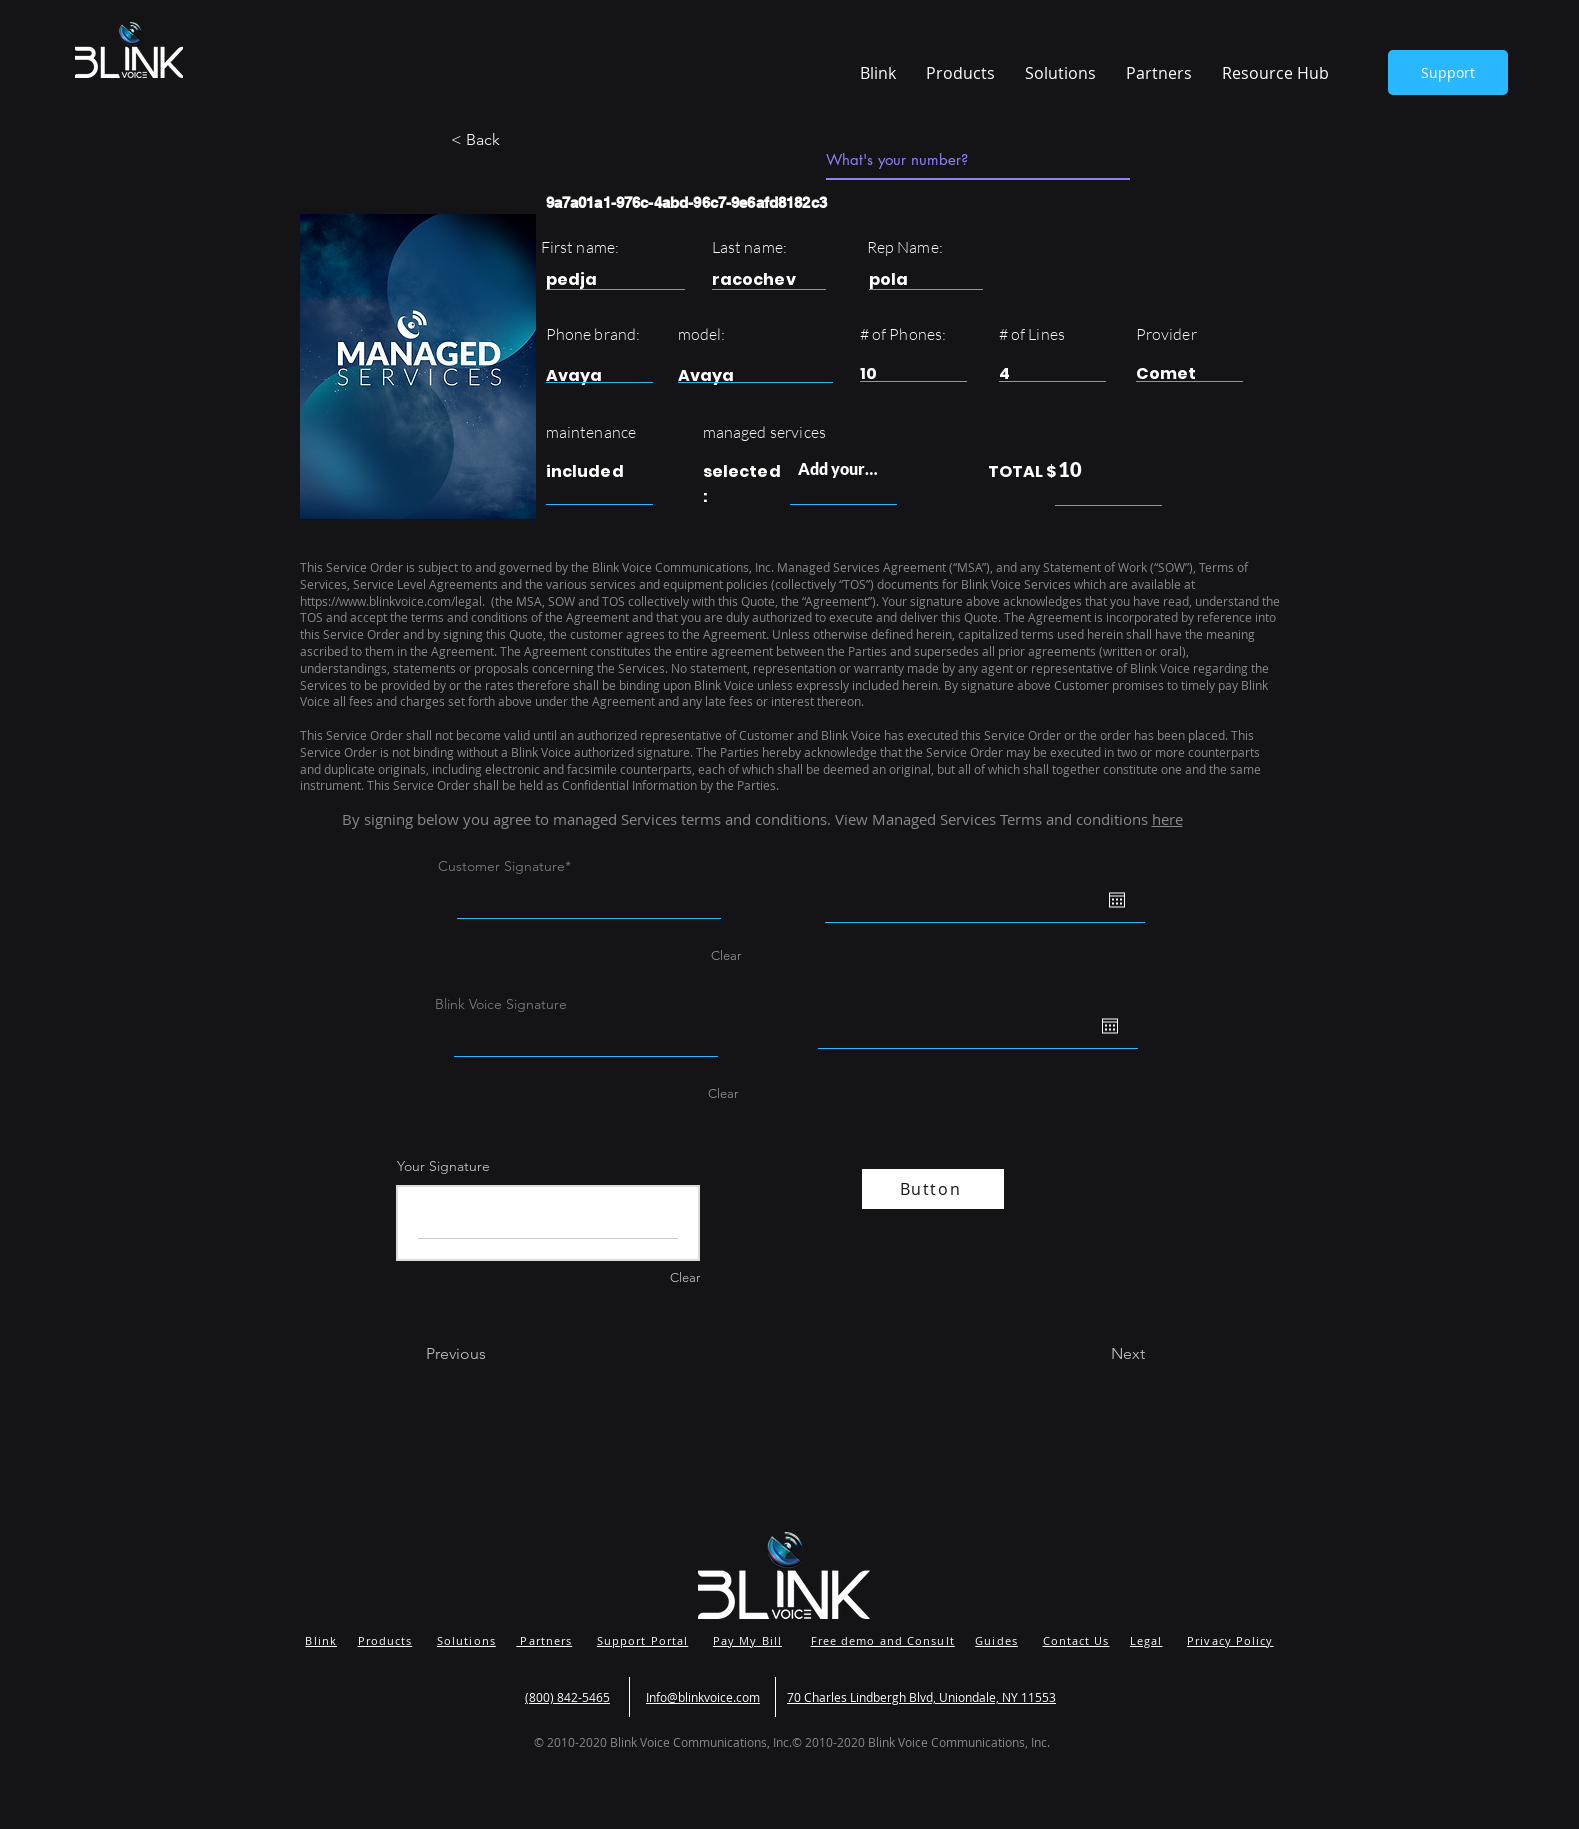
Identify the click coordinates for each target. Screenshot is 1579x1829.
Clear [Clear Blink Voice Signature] (723, 1093)
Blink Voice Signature (501, 1004)
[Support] (1448, 72)
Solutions (466, 1640)
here (1167, 819)
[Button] (933, 1189)
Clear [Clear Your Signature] (685, 1277)
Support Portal (642, 1640)
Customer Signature (501, 866)
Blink (321, 1640)
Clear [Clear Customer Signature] (726, 955)
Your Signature (443, 1166)
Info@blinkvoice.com (703, 1697)
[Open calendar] (1117, 900)
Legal (1146, 1640)
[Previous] (492, 1354)
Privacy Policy (1230, 1640)
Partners (544, 1640)
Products (385, 1640)
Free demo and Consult (883, 1640)
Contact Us (1076, 1640)
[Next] (1095, 1354)
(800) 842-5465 (567, 1697)
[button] (1275, 73)
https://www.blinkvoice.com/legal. (394, 601)
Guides (996, 1640)
